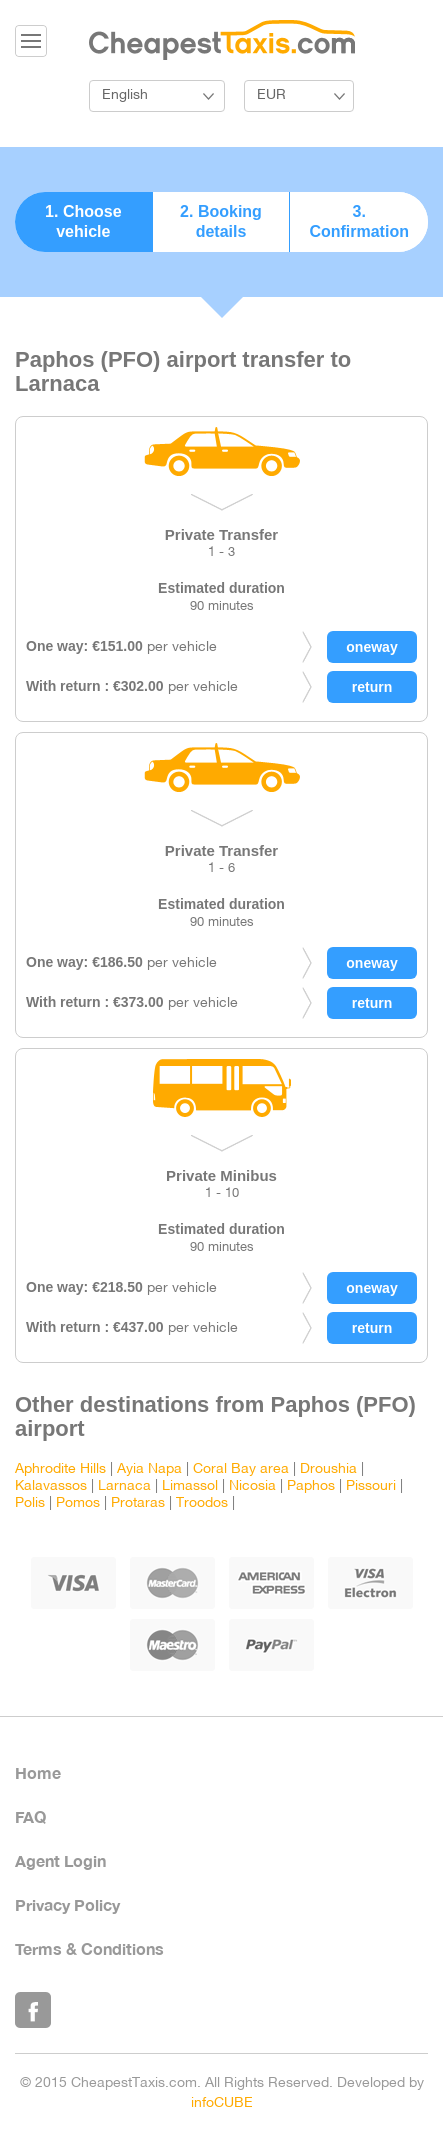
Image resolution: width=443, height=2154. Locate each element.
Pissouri (371, 1486)
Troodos (202, 1503)
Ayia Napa (149, 1469)
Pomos (78, 1503)
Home (38, 1772)
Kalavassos (51, 1486)
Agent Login (60, 1860)
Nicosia (252, 1486)
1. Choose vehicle (83, 221)
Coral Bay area (241, 1469)
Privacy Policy (67, 1904)
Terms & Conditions (89, 1948)
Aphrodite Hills (60, 1469)
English (125, 95)
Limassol (190, 1486)
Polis (30, 1503)
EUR (271, 95)
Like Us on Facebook (33, 2010)
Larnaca (124, 1486)
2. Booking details (221, 221)
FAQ (30, 1816)
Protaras (138, 1503)
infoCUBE (222, 2103)
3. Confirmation (359, 221)
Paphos (311, 1486)
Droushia (328, 1469)
